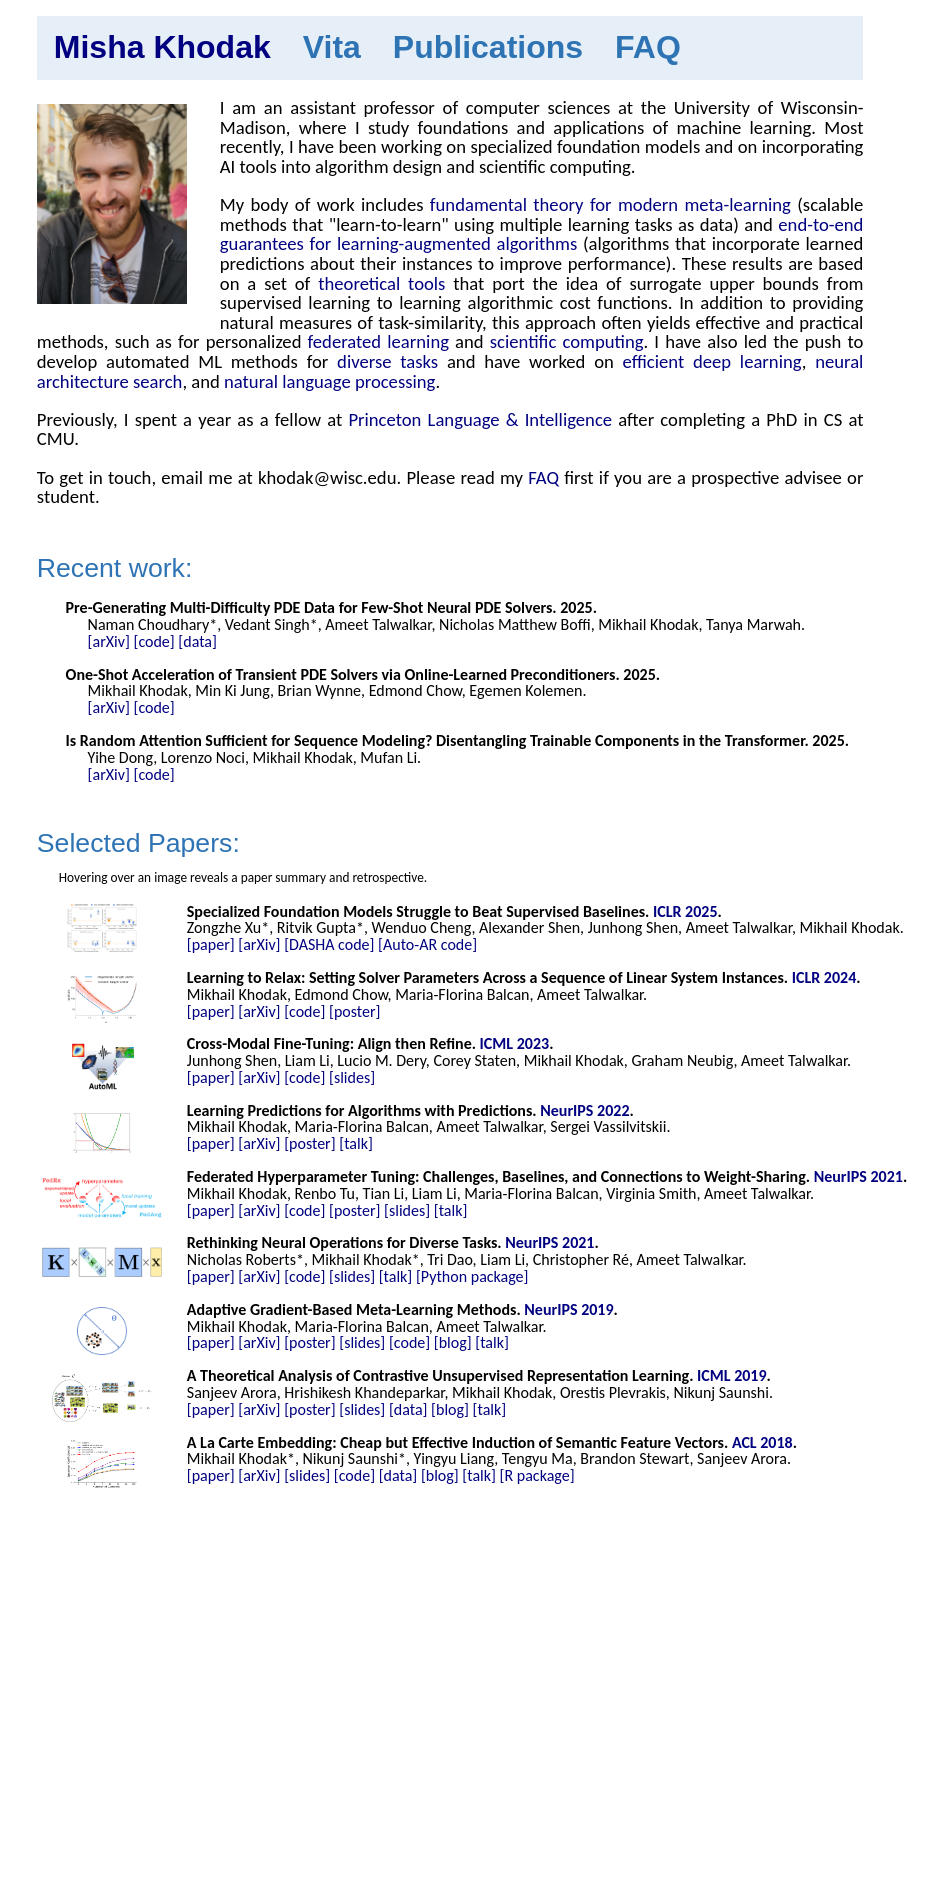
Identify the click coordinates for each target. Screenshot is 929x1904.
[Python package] (472, 1276)
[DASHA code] (329, 944)
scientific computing (567, 341)
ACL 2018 (762, 1442)
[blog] (453, 1342)
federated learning (378, 341)
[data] (197, 641)
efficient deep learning (712, 361)
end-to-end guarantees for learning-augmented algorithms (542, 234)
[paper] (211, 944)
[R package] (537, 1475)
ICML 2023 (515, 1043)
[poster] (354, 1011)
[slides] (352, 1077)
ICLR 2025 (685, 911)
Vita (332, 47)
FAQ (648, 47)
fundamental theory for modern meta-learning (610, 204)
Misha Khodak (162, 47)
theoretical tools (381, 283)
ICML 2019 (732, 1375)
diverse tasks (387, 361)
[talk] (356, 1143)
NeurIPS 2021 (858, 1176)
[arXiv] (109, 641)
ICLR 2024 (824, 977)
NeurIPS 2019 (568, 1309)
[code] (153, 641)
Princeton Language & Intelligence (480, 419)
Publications (488, 47)
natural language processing (329, 381)
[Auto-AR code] (427, 944)
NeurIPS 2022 (584, 1110)
